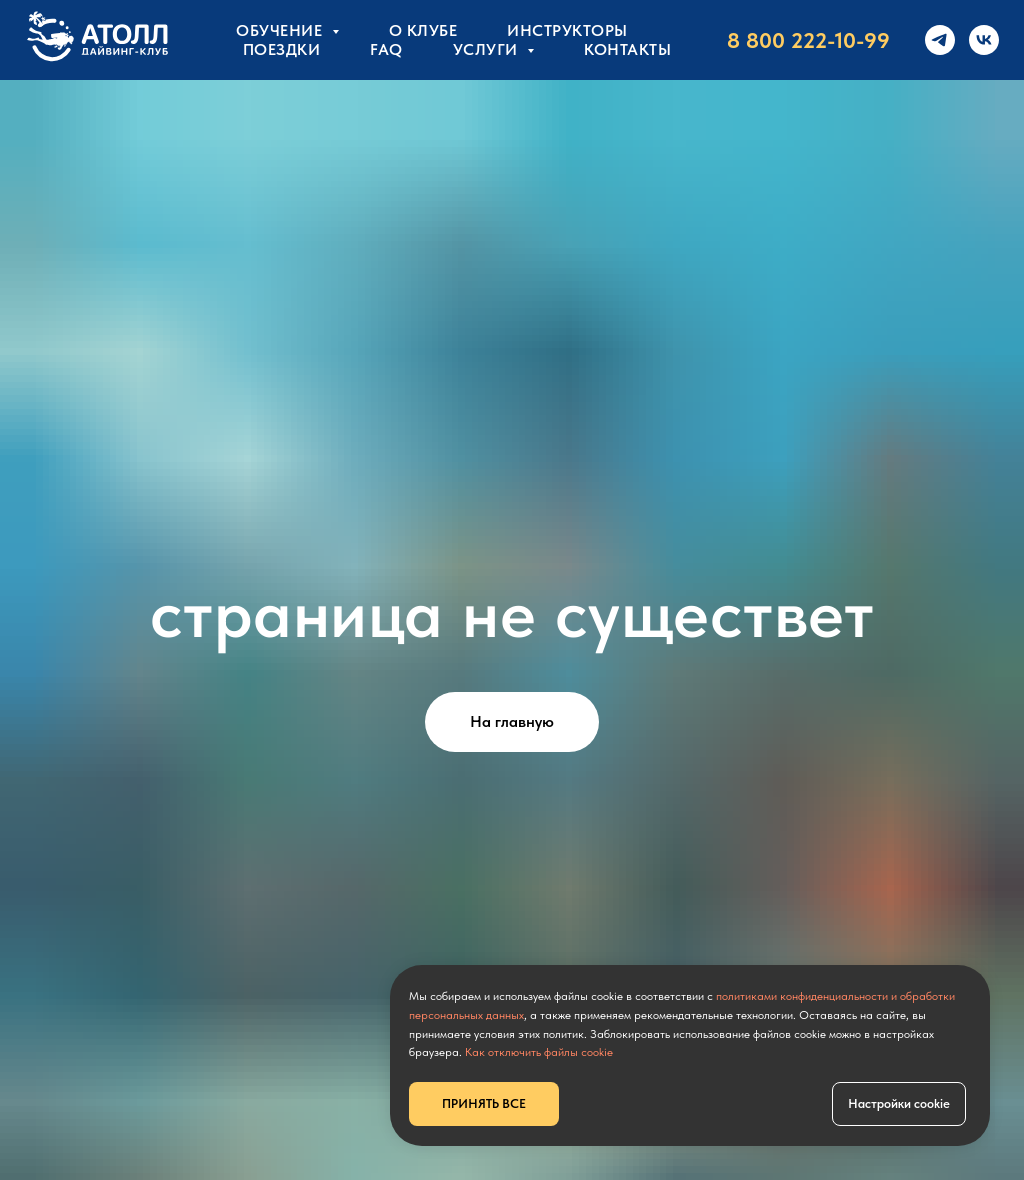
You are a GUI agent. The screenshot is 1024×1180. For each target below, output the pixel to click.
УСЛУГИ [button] (488, 49)
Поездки (282, 49)
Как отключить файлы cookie (539, 1052)
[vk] (984, 40)
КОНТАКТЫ (627, 49)
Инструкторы (567, 30)
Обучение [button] (281, 30)
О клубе (423, 30)
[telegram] (940, 40)
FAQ (386, 49)
